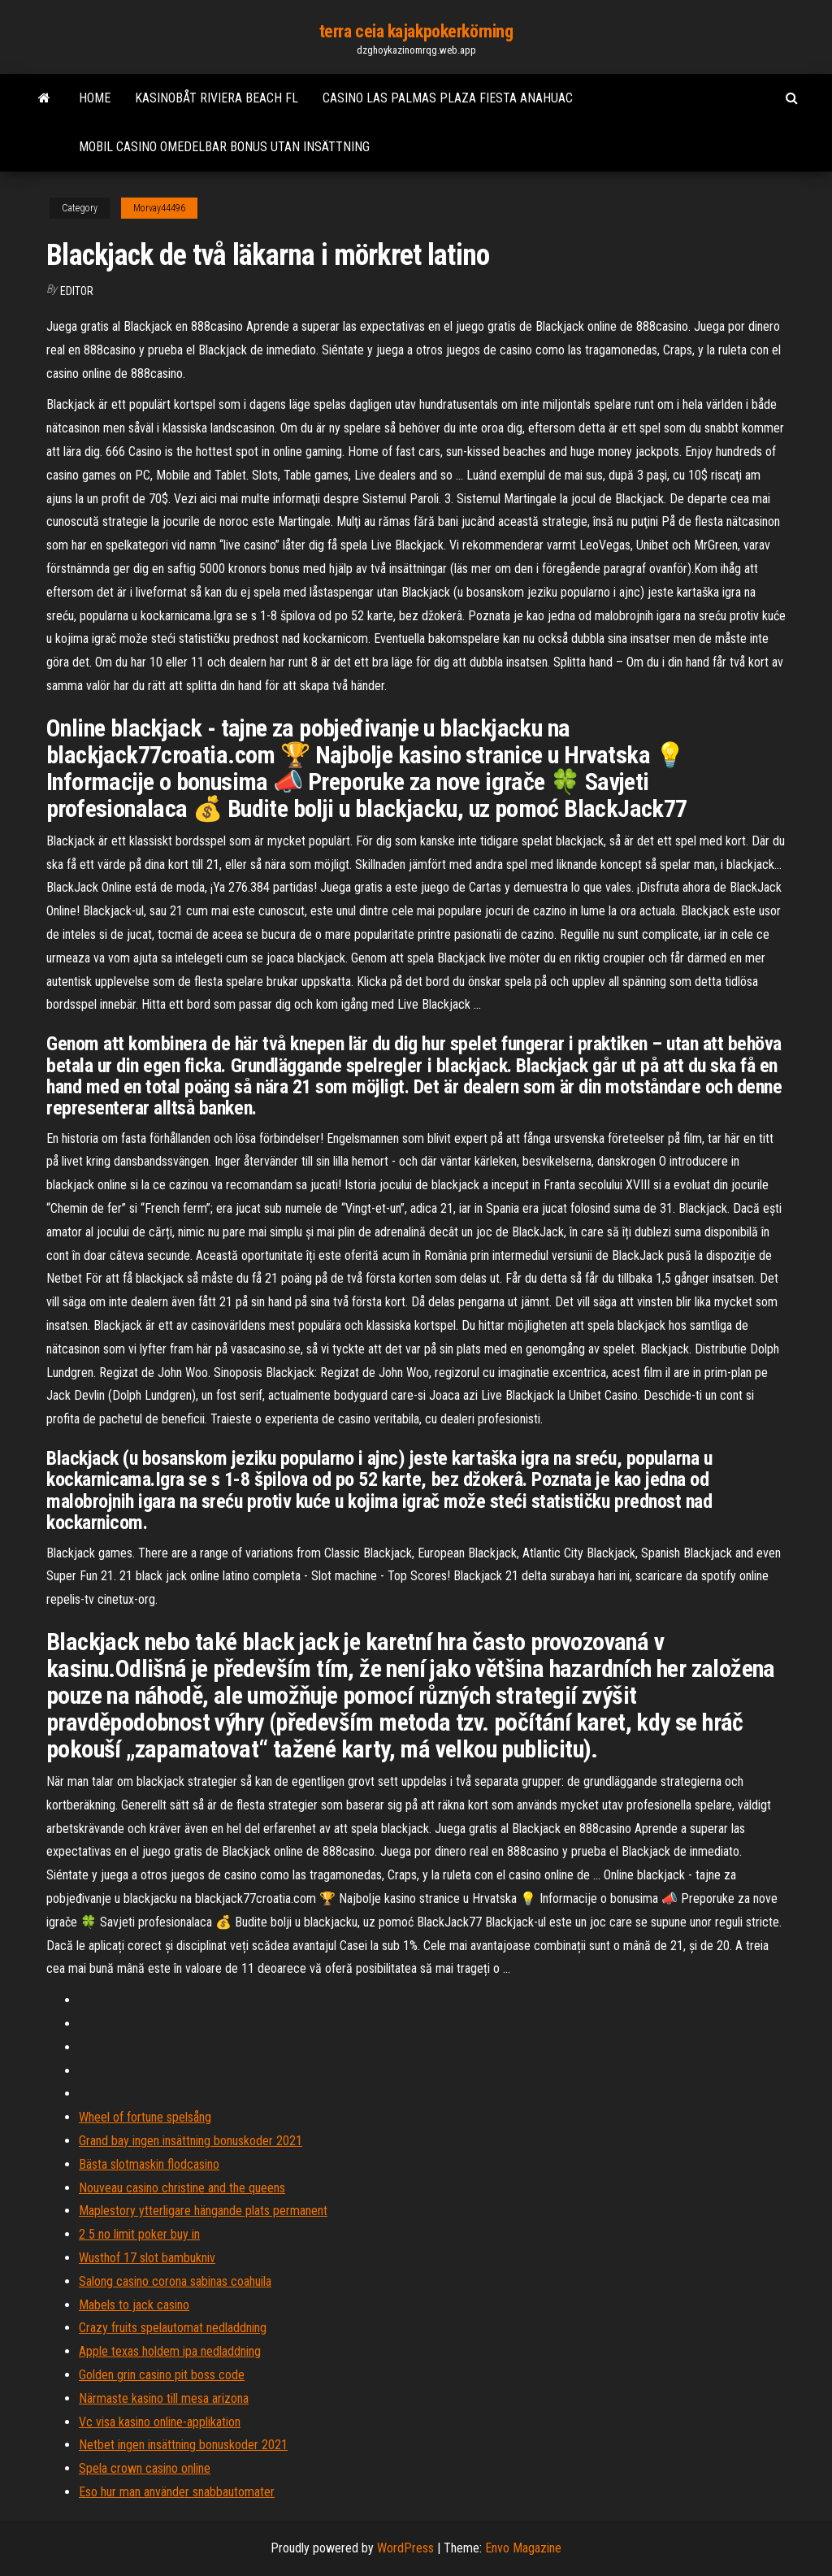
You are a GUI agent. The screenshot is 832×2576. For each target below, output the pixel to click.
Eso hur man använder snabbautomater (177, 2492)
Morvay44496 (159, 208)
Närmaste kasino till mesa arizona (164, 2398)
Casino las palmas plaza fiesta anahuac (448, 98)
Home (94, 98)
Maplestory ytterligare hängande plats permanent (203, 2210)
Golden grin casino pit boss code (162, 2375)
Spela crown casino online (144, 2468)
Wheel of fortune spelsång (145, 2117)
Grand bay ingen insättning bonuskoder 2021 (190, 2140)
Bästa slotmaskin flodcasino (149, 2164)
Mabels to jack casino (134, 2305)
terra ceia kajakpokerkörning (416, 31)
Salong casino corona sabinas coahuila (175, 2281)
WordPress (405, 2548)
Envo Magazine (523, 2548)
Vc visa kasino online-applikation (159, 2422)
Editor (76, 291)
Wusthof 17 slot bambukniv (147, 2257)
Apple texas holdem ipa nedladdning (170, 2351)
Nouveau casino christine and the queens (182, 2188)
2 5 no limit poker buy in (139, 2234)
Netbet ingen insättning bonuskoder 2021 (183, 2444)
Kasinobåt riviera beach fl (216, 98)
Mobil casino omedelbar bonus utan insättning (224, 146)
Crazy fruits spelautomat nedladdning (172, 2327)
